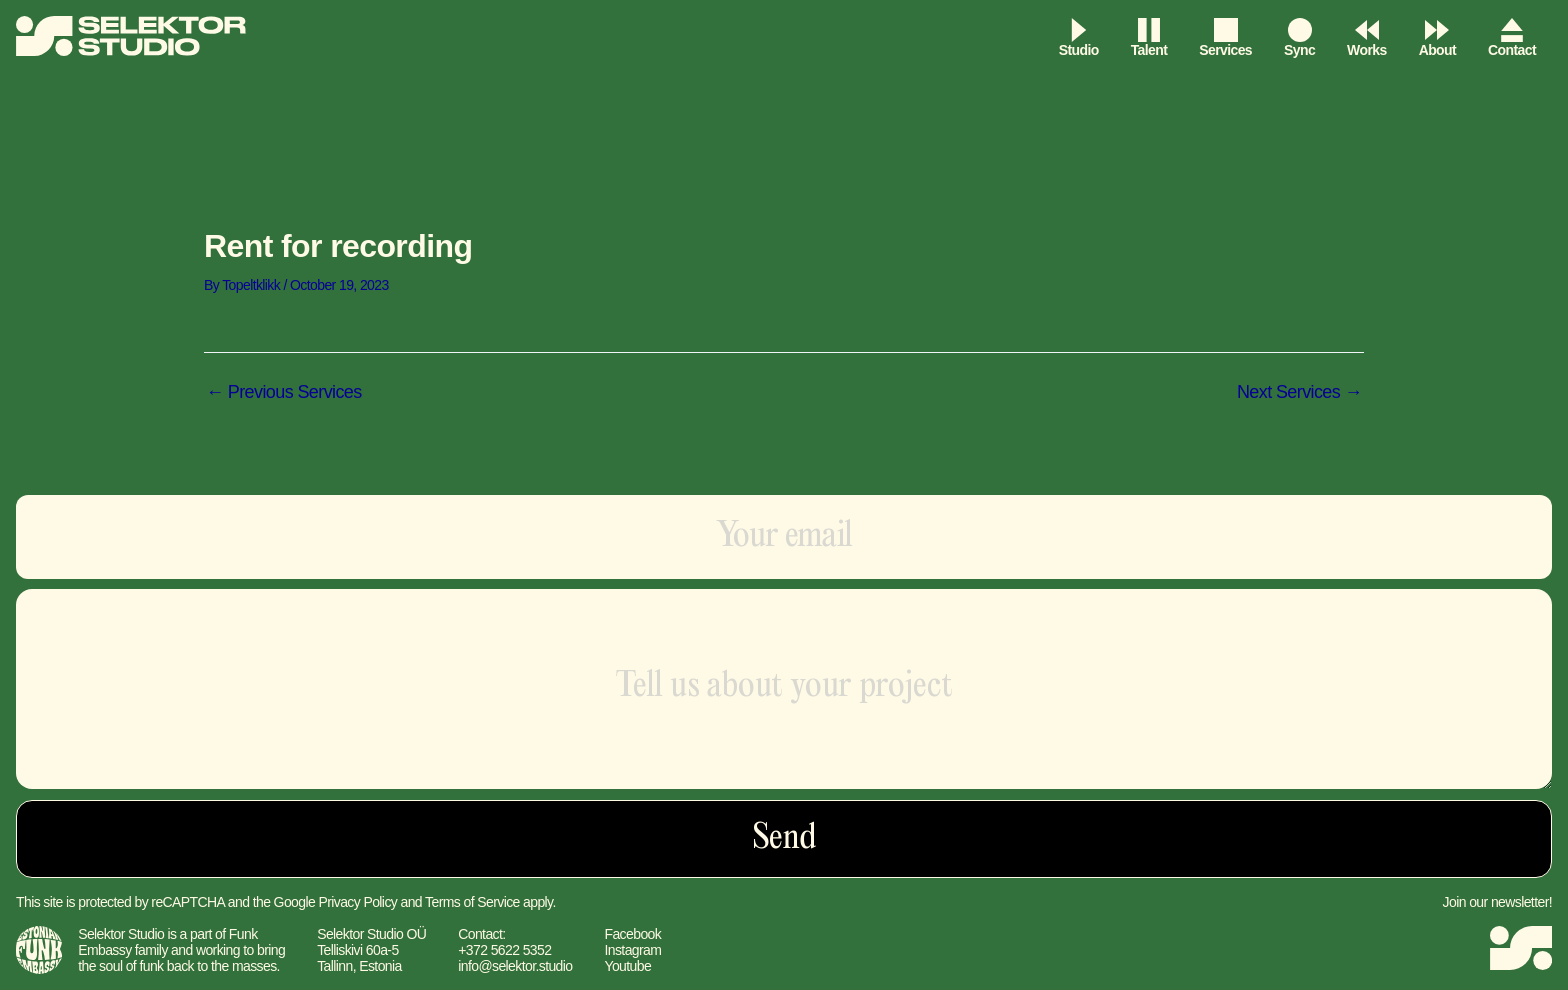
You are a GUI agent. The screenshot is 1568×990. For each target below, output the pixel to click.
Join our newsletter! (1497, 902)
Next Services (1299, 392)
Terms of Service (472, 902)
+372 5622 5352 (504, 950)
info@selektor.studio (515, 966)
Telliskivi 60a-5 (357, 950)
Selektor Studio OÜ (371, 934)
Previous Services (284, 392)
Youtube (627, 966)
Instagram (632, 950)
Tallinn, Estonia (359, 966)
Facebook (632, 934)
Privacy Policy (357, 902)
